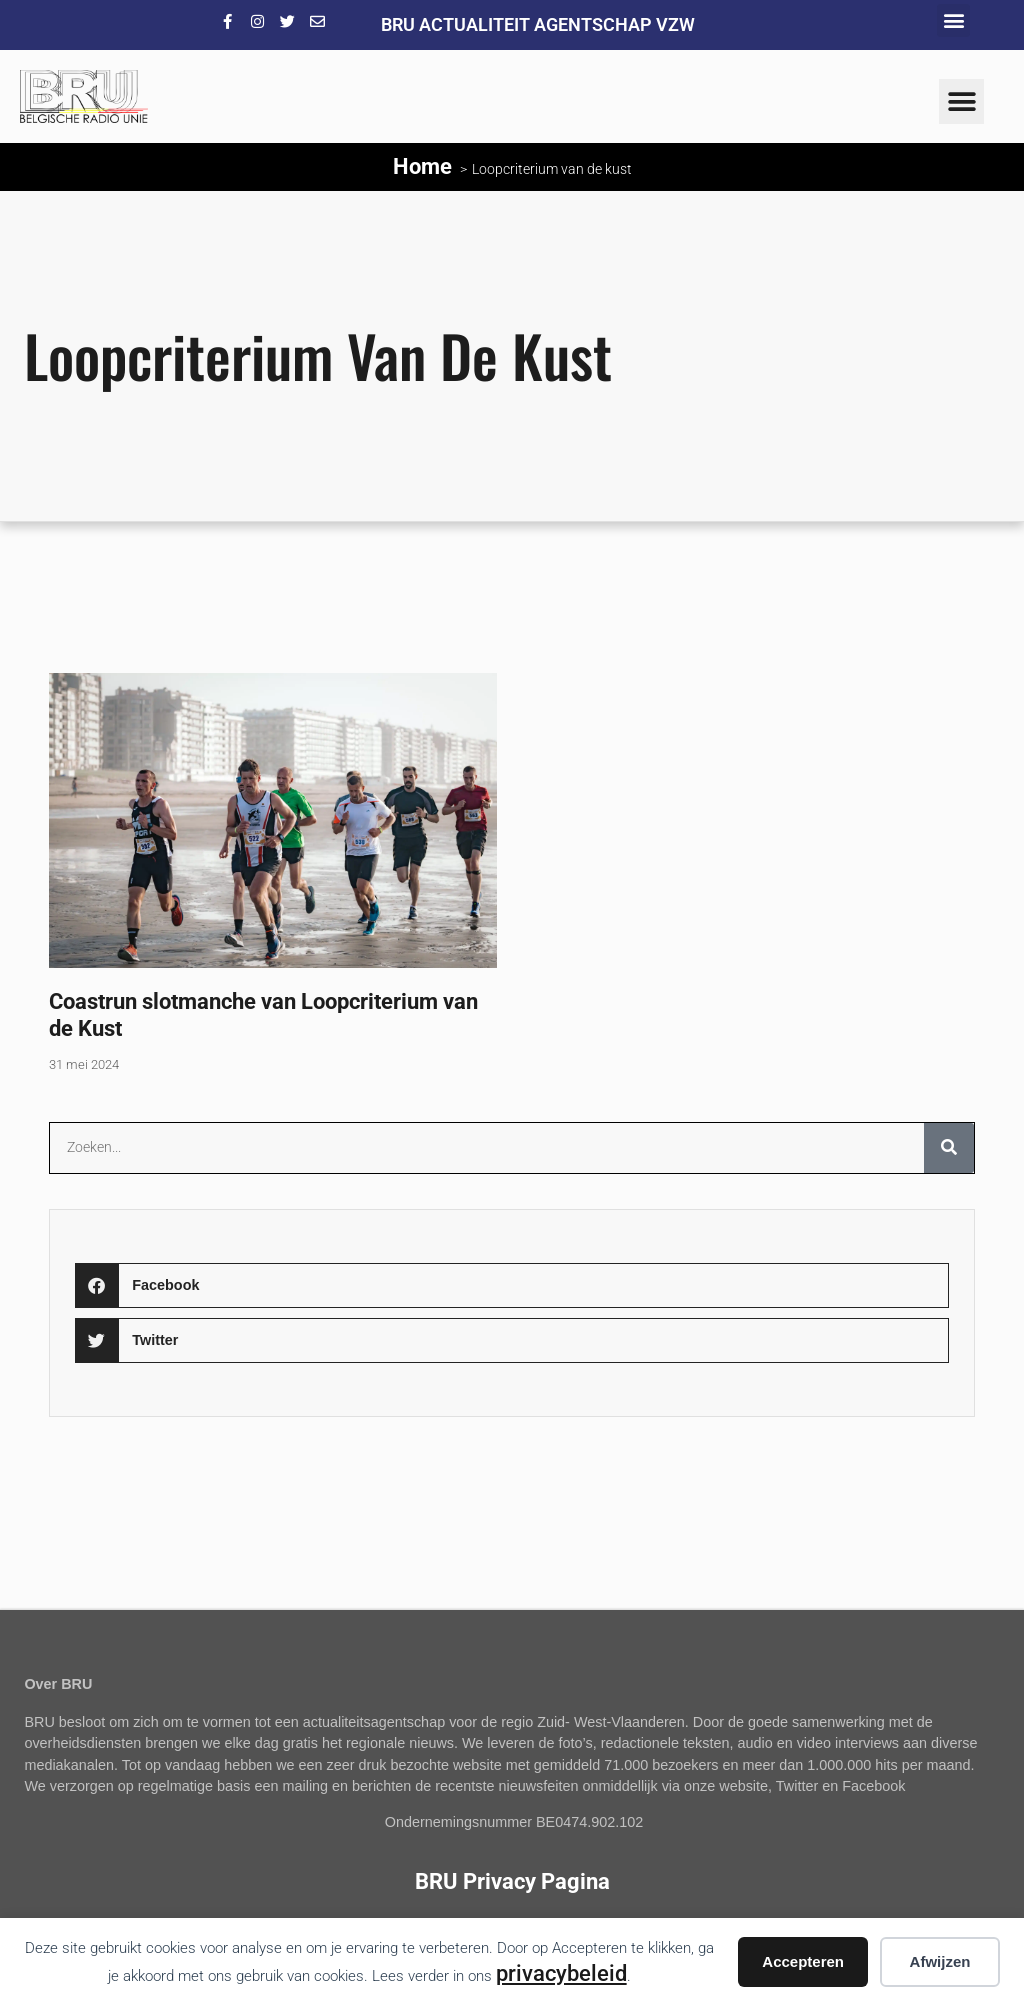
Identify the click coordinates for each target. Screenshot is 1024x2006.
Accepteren (803, 1961)
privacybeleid (561, 1973)
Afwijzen (940, 1961)
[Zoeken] (949, 1148)
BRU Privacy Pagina (512, 1881)
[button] (953, 20)
